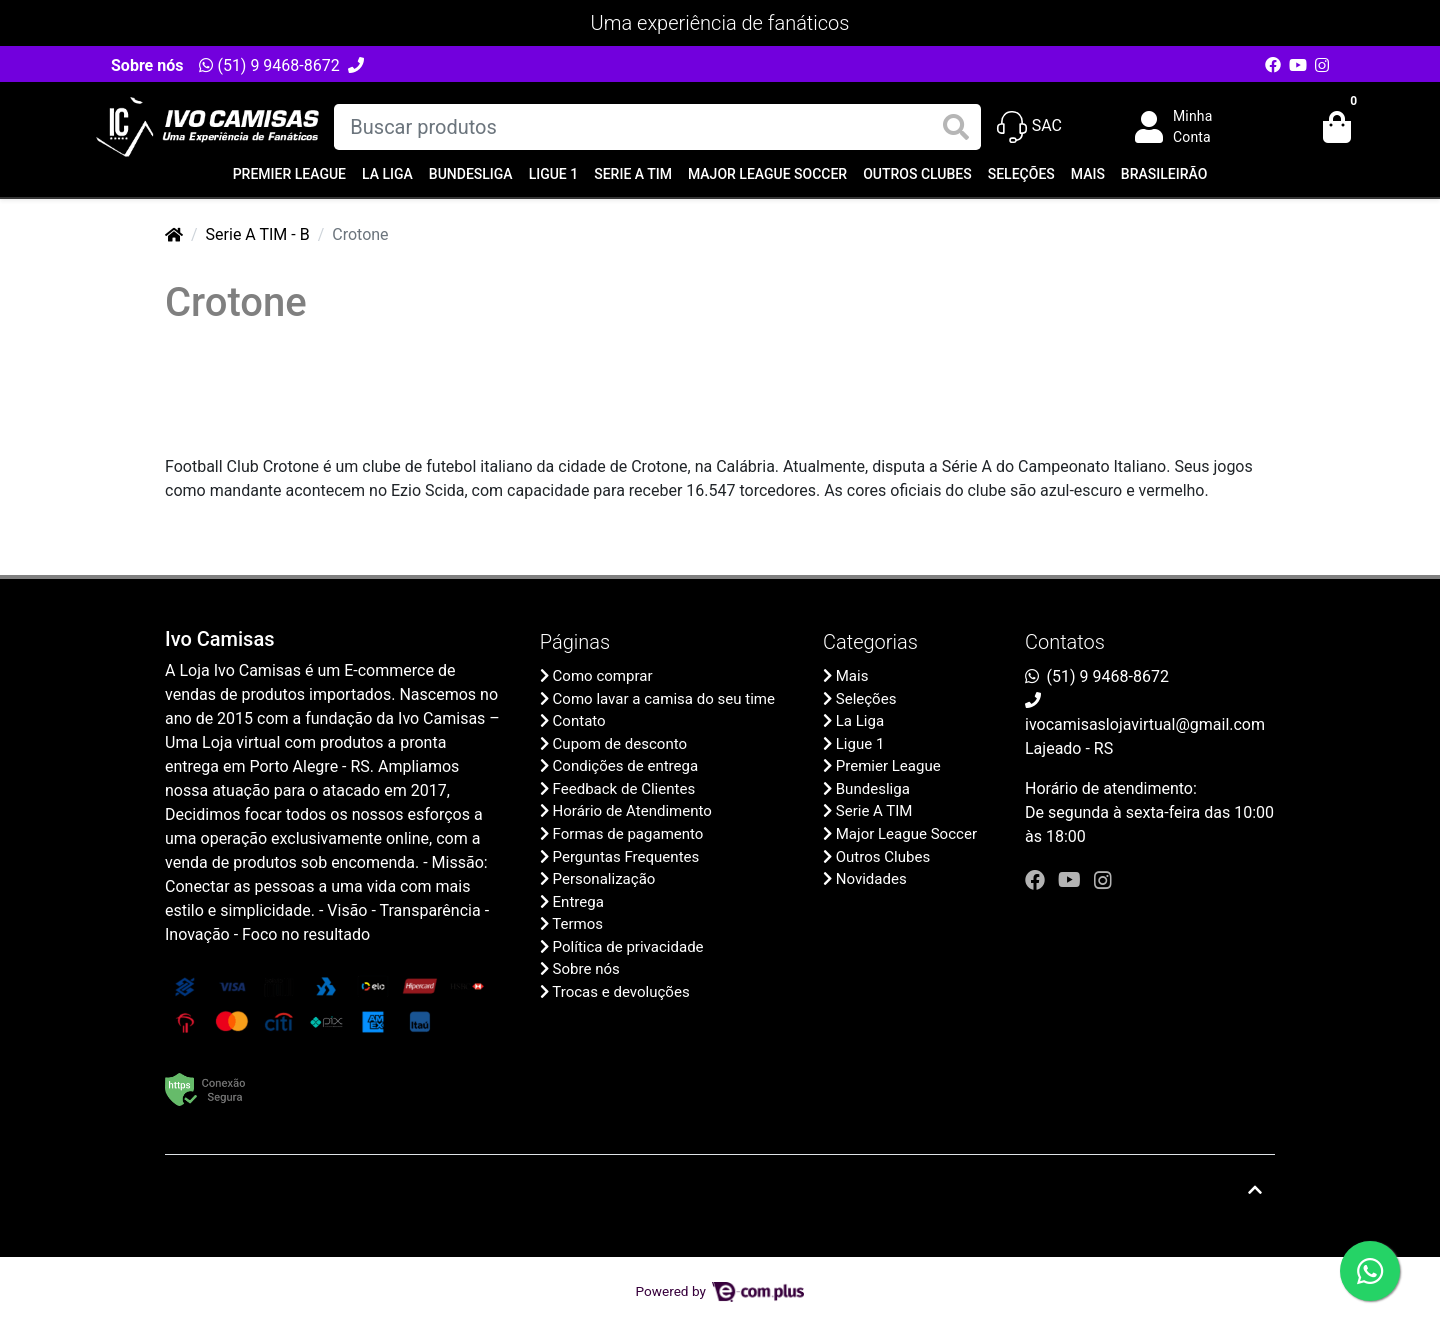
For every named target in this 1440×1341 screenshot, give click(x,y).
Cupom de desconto (620, 744)
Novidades (871, 879)
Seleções (1021, 174)
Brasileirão (1164, 174)
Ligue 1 (554, 174)
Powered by (720, 1291)
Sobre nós (147, 65)
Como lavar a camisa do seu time (664, 699)
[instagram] (1103, 880)
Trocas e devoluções (620, 992)
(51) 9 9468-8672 (269, 65)
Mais (1088, 174)
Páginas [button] (575, 642)
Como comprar (603, 676)
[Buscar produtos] (657, 127)
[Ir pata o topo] (1255, 1190)
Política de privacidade (628, 947)
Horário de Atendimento (632, 811)
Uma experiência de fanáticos (720, 23)
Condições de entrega (626, 766)
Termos (577, 924)
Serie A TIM (633, 174)
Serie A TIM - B (258, 234)
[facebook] (1037, 880)
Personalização (604, 879)
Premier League (289, 174)
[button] (1188, 127)
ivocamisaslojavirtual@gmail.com (1145, 724)
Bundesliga (471, 174)
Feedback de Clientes (624, 789)
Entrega (578, 902)
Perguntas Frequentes (626, 857)
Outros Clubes (917, 174)
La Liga (387, 174)
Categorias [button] (870, 642)
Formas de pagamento (628, 834)
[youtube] (1072, 880)
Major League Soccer (767, 174)
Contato (579, 721)
